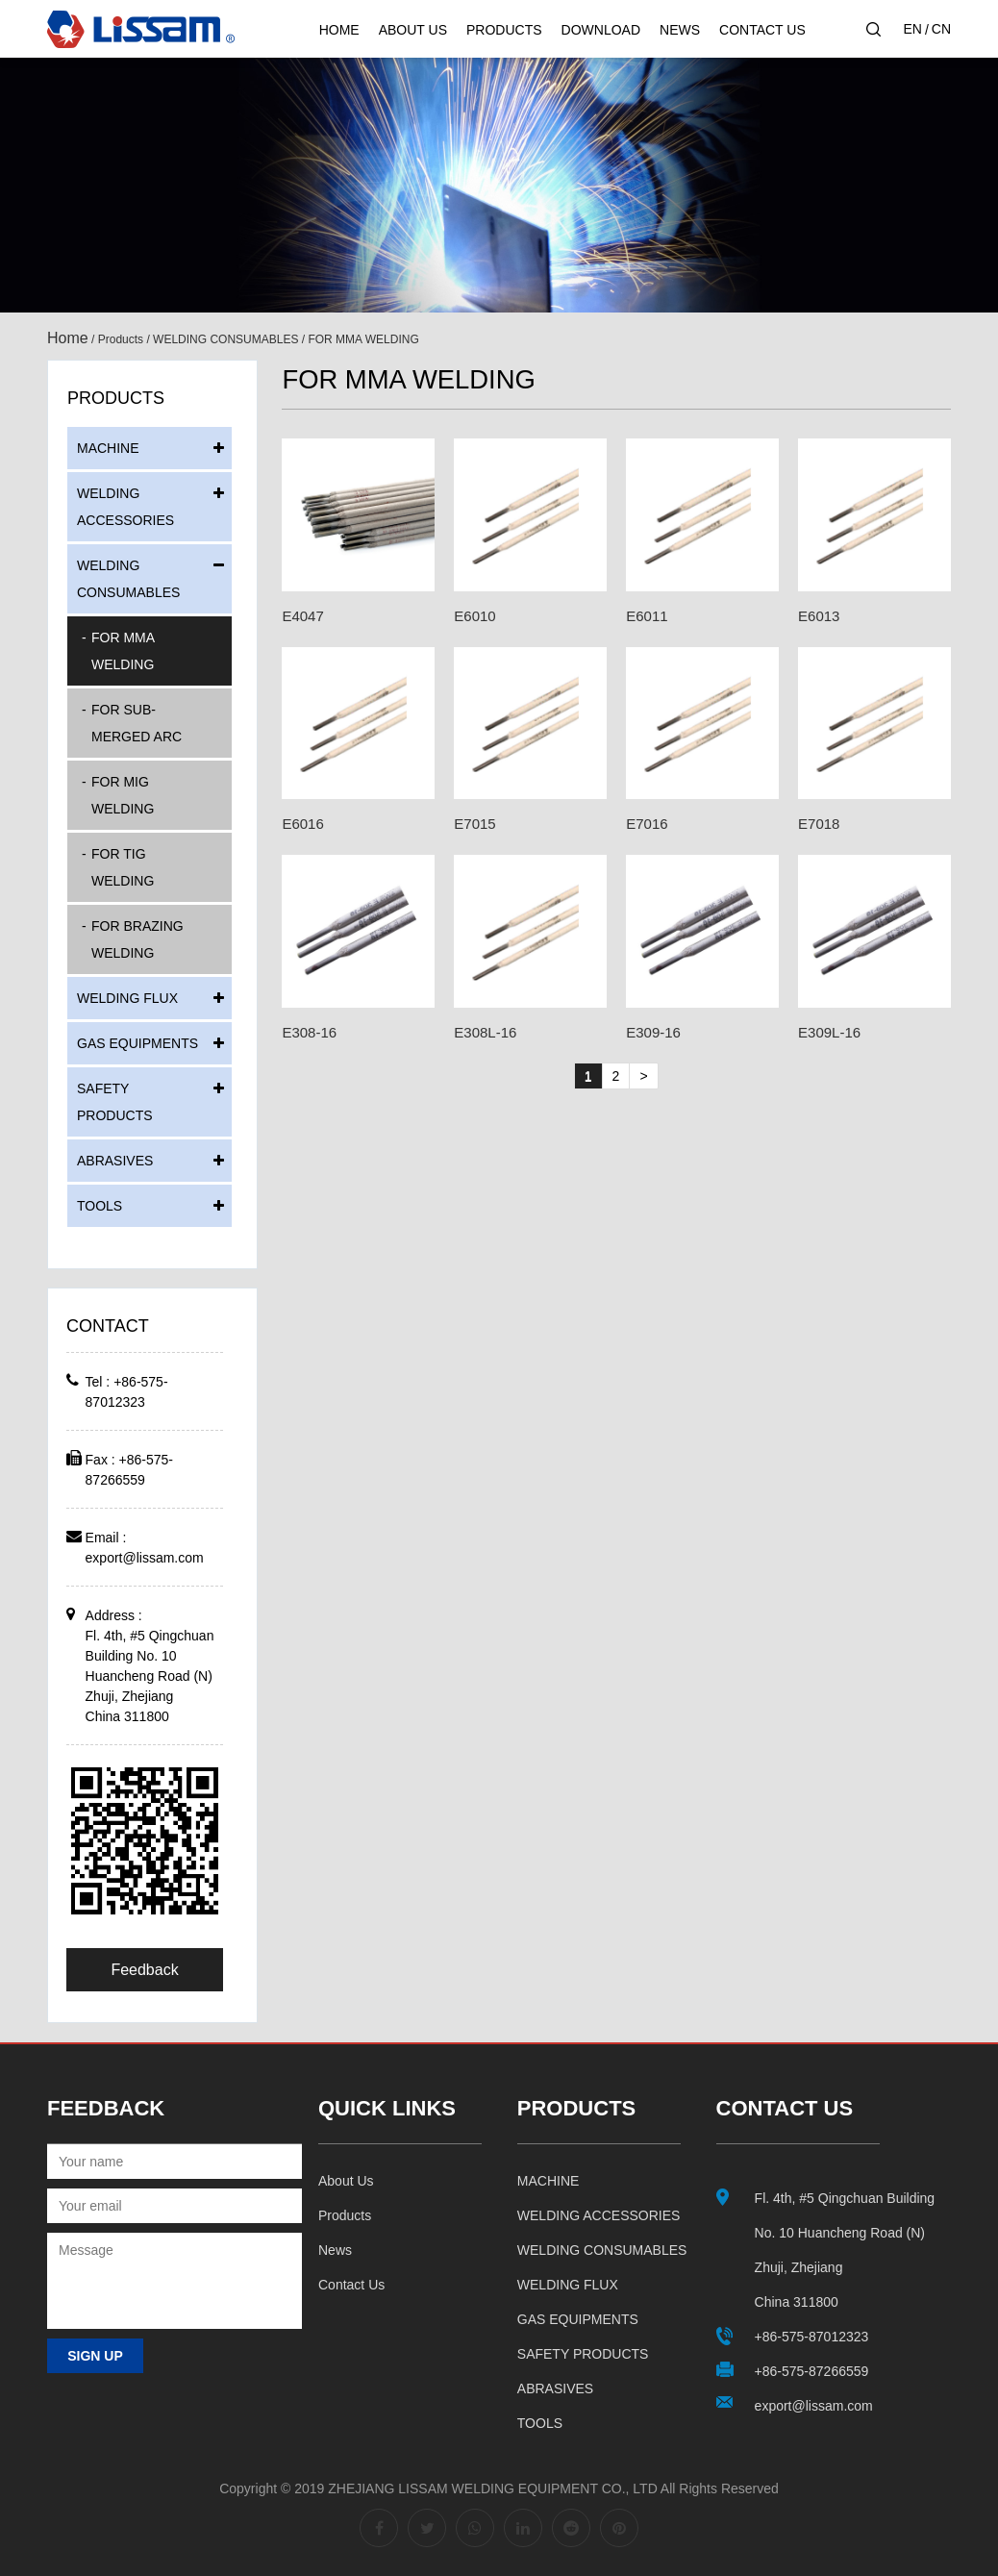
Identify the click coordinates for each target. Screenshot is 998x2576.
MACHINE (108, 448)
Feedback (144, 1970)
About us (346, 2180)
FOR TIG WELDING (122, 867)
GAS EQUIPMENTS (137, 1043)
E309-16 (653, 1032)
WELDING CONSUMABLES (225, 339)
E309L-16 (829, 1032)
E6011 (646, 616)
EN (912, 29)
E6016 (302, 823)
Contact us (351, 2284)
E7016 (646, 823)
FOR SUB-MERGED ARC (136, 723)
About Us (413, 30)
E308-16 (309, 1032)
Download (600, 30)
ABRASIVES (115, 1160)
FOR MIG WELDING (122, 795)
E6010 (474, 616)
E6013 (818, 616)
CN (941, 29)
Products (504, 30)
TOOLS (99, 1205)
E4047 (302, 616)
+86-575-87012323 (812, 2336)
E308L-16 (485, 1032)
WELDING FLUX (127, 998)
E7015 (474, 823)
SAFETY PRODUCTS (115, 1102)
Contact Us (762, 30)
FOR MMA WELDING (123, 651)
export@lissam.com (145, 1557)
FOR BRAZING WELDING (137, 939)
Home (339, 30)
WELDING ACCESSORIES (125, 507)
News (680, 30)
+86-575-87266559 (812, 2371)
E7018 (818, 823)
